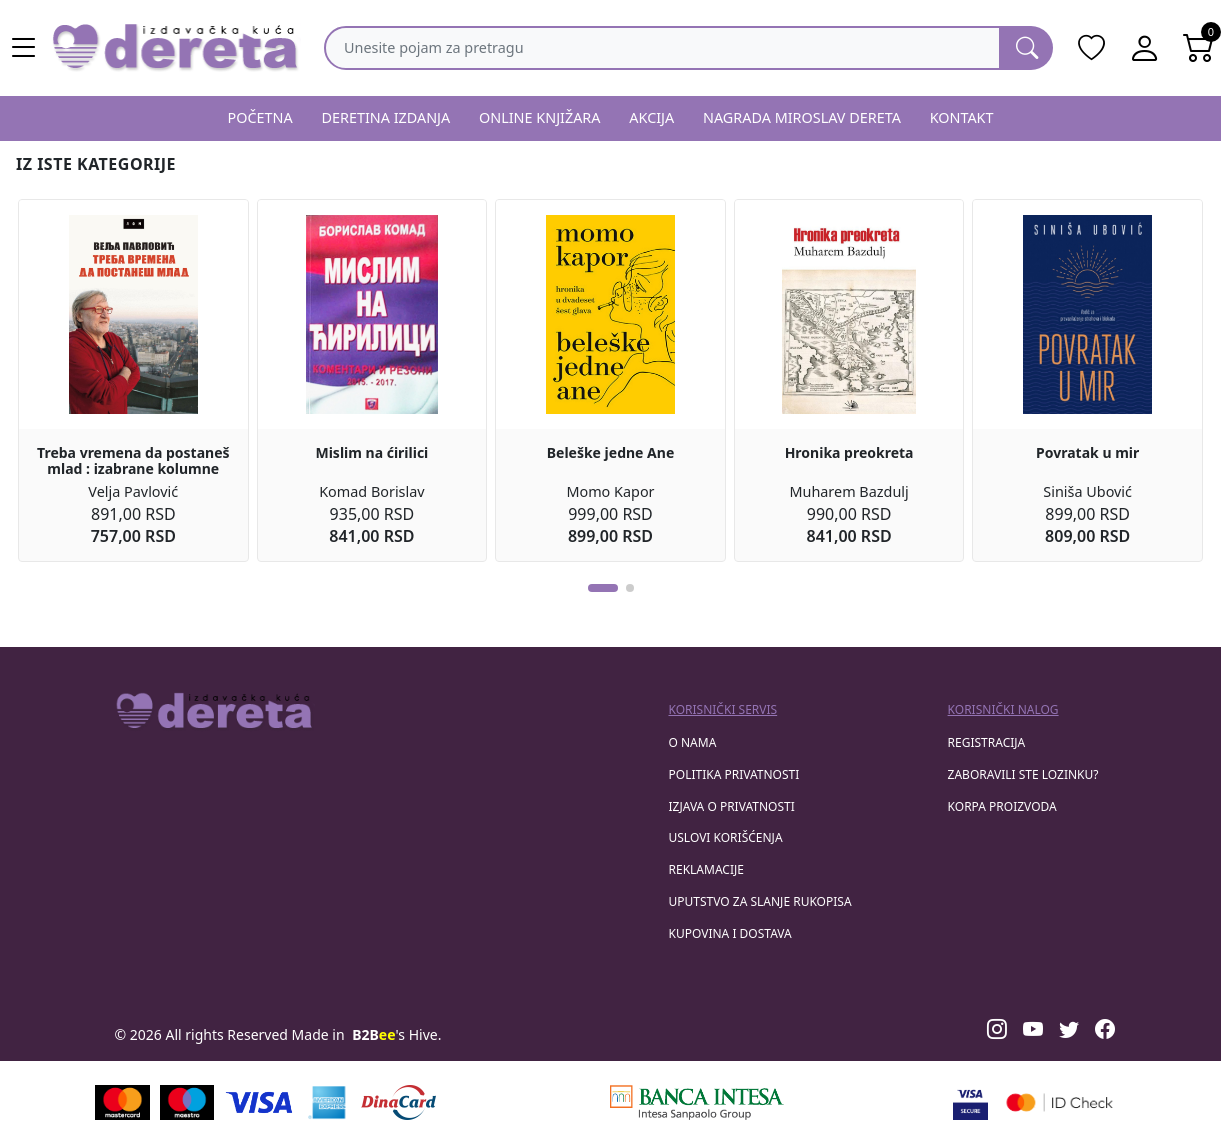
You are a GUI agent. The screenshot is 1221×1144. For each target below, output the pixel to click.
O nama (693, 742)
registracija (987, 742)
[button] (603, 588)
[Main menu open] (24, 48)
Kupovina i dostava (730, 933)
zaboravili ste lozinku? (1023, 774)
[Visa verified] (970, 1102)
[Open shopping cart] (1199, 48)
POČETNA (259, 117)
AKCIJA (651, 117)
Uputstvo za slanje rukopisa (760, 901)
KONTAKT (962, 117)
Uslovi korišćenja (726, 837)
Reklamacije (706, 869)
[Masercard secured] (1059, 1102)
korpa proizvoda (1002, 806)
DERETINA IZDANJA (385, 117)
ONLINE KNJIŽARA (540, 117)
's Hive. (396, 1034)
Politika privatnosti (734, 774)
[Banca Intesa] (697, 1102)
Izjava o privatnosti (732, 806)
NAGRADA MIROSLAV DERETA (802, 117)
